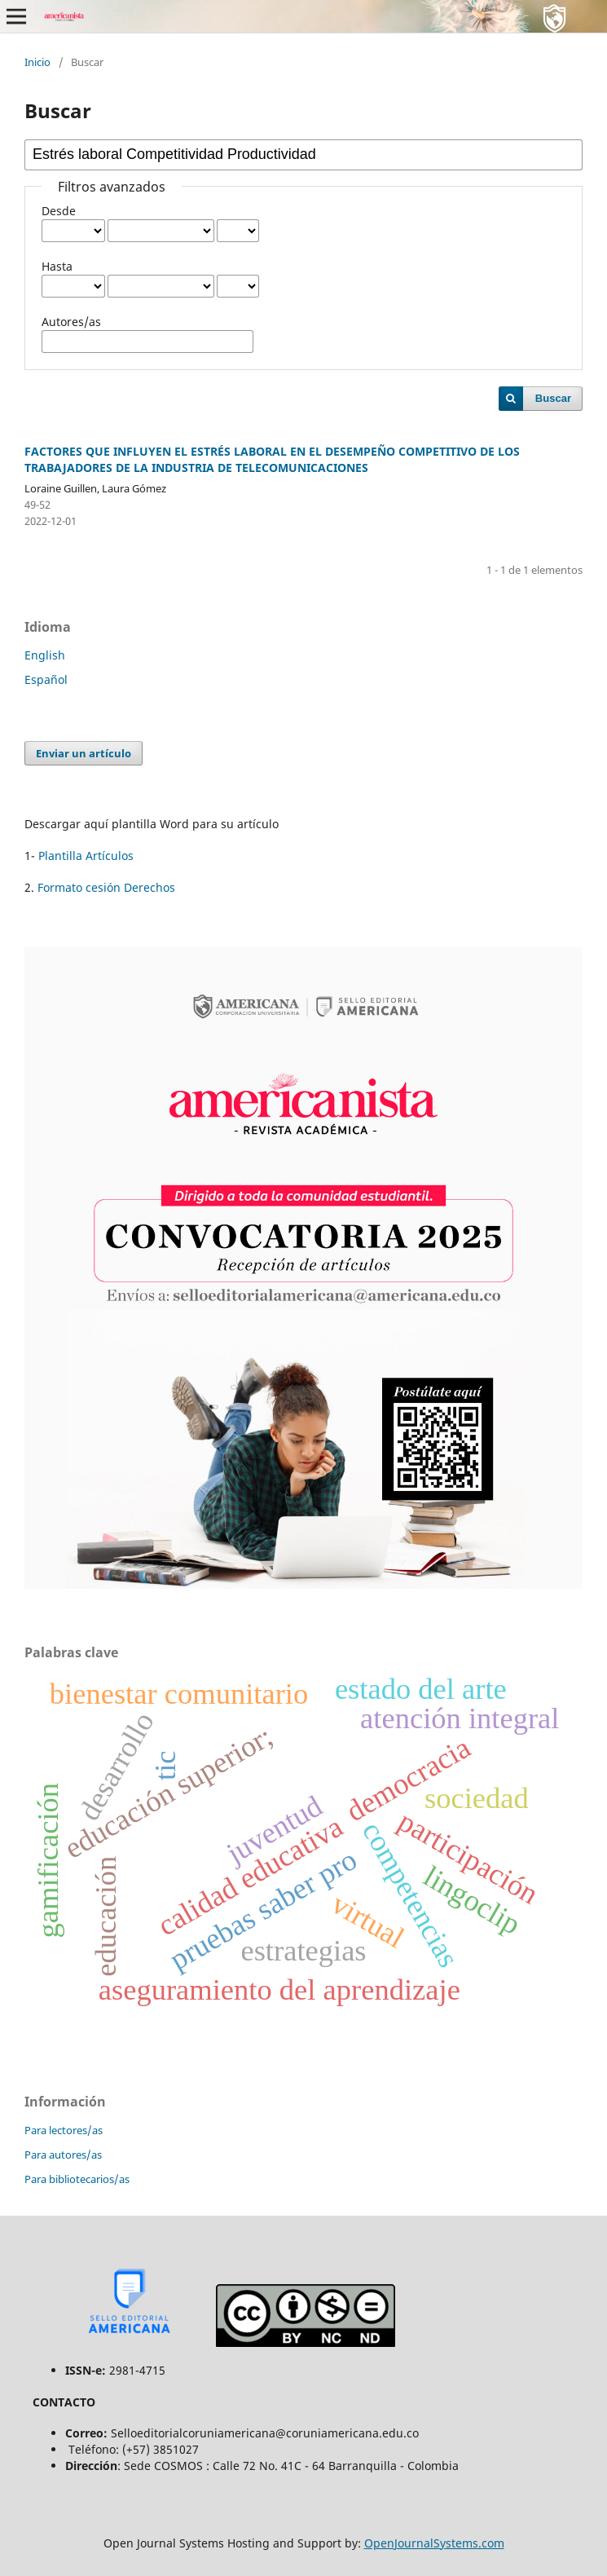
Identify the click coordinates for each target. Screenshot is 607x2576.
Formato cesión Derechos (104, 887)
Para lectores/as (63, 2130)
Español (46, 679)
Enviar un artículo (83, 753)
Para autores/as (63, 2154)
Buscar (553, 398)
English (44, 655)
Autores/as (71, 321)
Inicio (37, 62)
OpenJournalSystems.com (434, 2543)
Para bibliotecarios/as (77, 2179)
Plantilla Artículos (86, 855)
